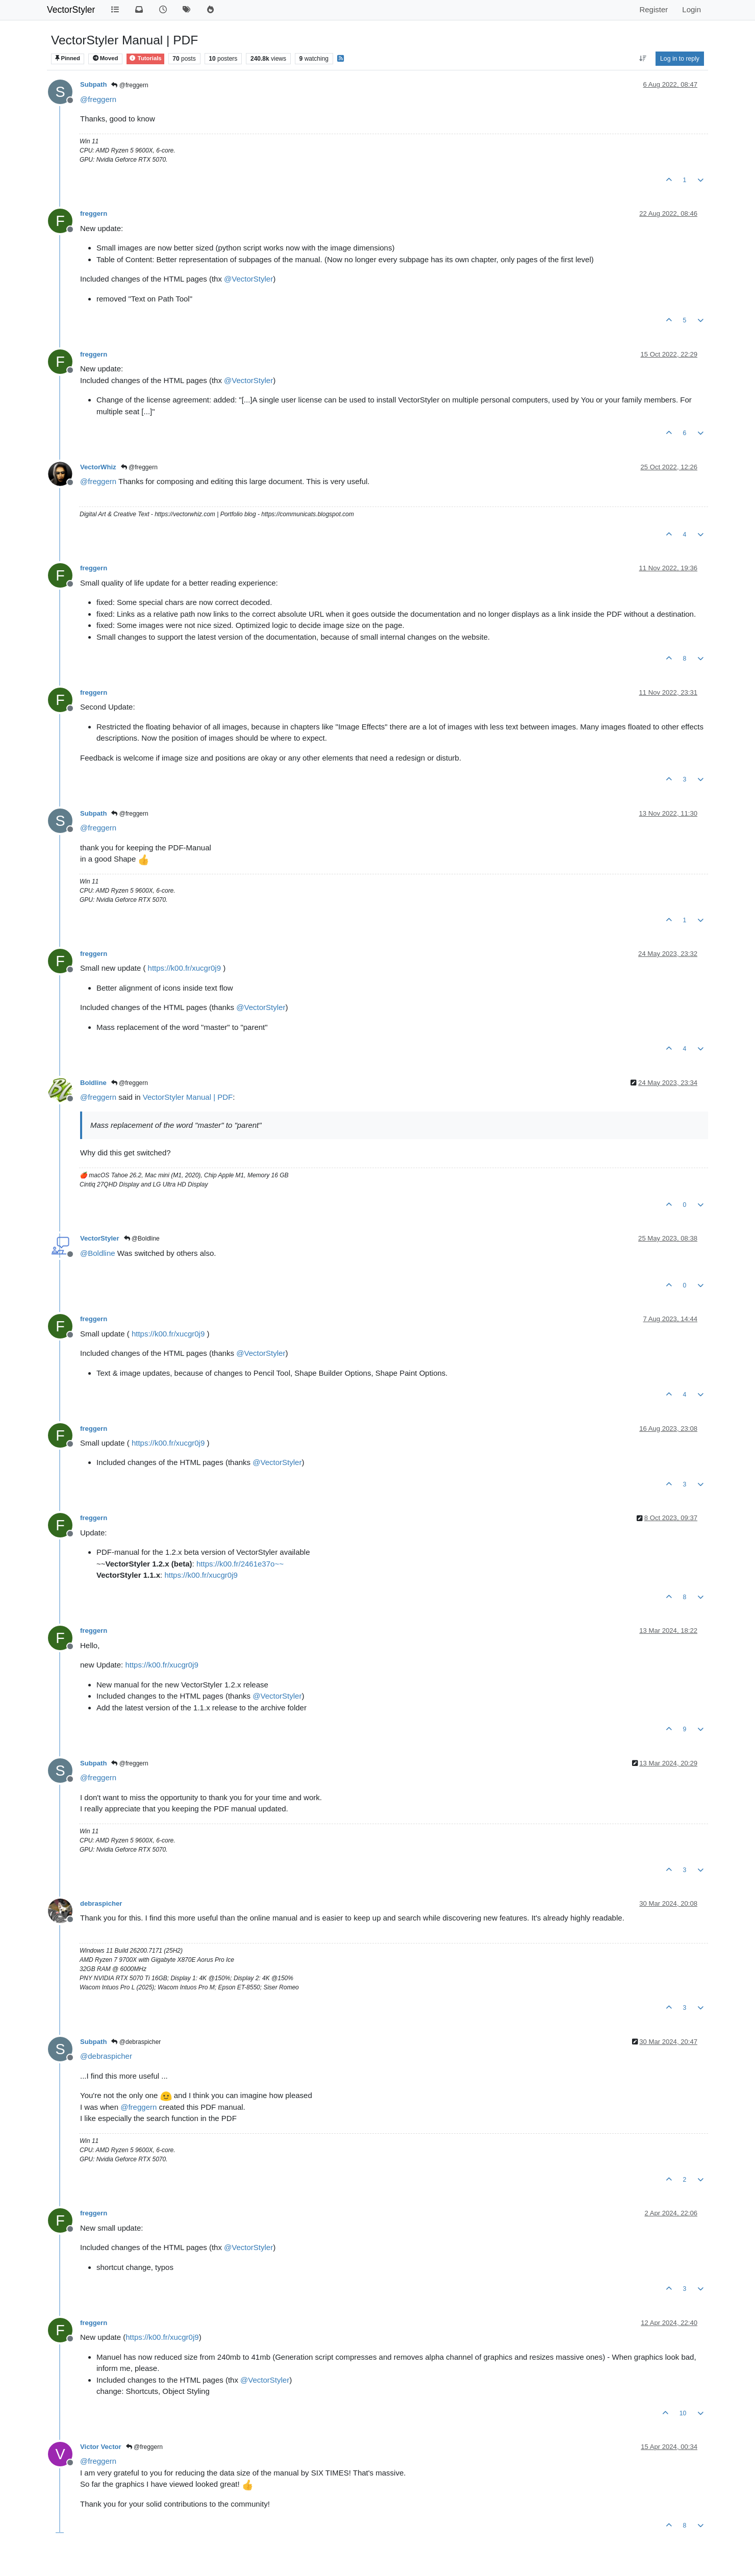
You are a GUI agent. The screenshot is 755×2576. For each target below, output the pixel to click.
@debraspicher (136, 2041)
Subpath (93, 84)
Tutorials (145, 58)
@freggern (129, 85)
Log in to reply (679, 58)
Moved (105, 58)
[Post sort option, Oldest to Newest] (642, 59)
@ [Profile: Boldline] (97, 1253)
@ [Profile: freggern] (98, 99)
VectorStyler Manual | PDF (188, 1097)
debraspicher (101, 1903)
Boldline (93, 1083)
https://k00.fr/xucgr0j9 (184, 968)
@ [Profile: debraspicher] (106, 2056)
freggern (93, 213)
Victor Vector (100, 2447)
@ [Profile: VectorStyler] (248, 278)
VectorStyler (71, 10)
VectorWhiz (98, 467)
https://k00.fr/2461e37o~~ (240, 1563)
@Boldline (142, 1238)
